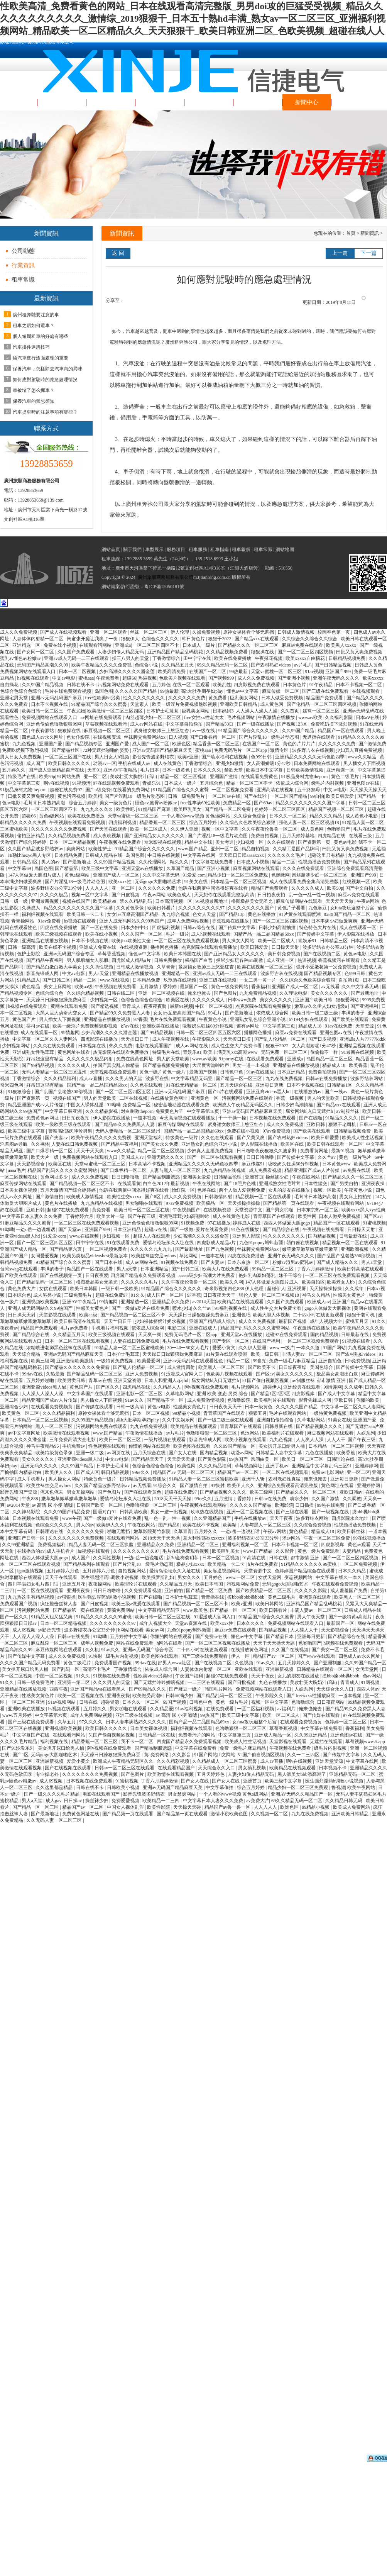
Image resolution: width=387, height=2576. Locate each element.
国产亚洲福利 (364, 1006)
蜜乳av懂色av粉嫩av (21, 658)
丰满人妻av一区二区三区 (307, 1354)
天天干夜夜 (282, 1518)
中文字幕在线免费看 (212, 862)
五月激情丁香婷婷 (159, 986)
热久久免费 (121, 1045)
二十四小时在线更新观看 (319, 1315)
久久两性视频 (99, 967)
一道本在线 (213, 1255)
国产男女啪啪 (279, 1210)
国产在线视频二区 (322, 953)
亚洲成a (123, 645)
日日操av (73, 1800)
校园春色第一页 (334, 632)
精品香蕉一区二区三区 (216, 743)
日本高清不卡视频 (147, 1164)
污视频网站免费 (243, 1584)
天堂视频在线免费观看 (113, 1072)
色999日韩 (262, 757)
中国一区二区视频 (214, 1006)
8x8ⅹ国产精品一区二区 (348, 914)
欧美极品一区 (210, 1203)
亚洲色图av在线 (363, 783)
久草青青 (166, 967)
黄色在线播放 (262, 914)
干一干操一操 (232, 1118)
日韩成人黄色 (369, 665)
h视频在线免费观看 (28, 1006)
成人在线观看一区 (358, 927)
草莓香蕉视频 (112, 953)
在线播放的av (308, 1091)
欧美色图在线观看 (192, 1446)
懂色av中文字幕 (243, 691)
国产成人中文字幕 (337, 1393)
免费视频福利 (52, 1544)
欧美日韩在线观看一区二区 (335, 1144)
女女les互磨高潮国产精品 (133, 914)
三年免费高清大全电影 (73, 1439)
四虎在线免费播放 (59, 927)
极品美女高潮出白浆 (337, 1374)
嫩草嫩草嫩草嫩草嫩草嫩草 (310, 1249)
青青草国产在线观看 (274, 1216)
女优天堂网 (270, 1577)
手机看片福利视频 (110, 1328)
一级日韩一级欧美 (120, 1288)
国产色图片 (225, 993)
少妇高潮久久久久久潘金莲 (127, 671)
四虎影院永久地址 (350, 1518)
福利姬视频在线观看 (43, 914)
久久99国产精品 (298, 730)
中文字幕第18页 (203, 1111)
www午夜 (71, 1518)
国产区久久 (108, 1387)
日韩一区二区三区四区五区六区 (209, 1032)
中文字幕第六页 (51, 1715)
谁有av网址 (248, 1026)
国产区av (372, 1216)
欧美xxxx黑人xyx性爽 (363, 1210)
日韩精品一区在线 (157, 1735)
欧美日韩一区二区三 (43, 711)
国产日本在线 (109, 1262)
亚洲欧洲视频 (355, 1249)
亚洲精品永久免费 (171, 1301)
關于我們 (132, 549)
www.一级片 (281, 1347)
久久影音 (285, 1551)
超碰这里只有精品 (327, 855)
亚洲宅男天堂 (14, 697)
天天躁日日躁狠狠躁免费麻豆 (57, 999)
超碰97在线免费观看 (68, 1210)
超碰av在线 (156, 1229)
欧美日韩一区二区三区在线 (142, 1210)
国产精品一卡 (371, 796)
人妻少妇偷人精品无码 (121, 652)
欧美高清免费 (172, 671)
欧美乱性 (222, 684)
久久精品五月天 (178, 665)
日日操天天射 (285, 947)
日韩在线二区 (121, 993)
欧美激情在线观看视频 (67, 1433)
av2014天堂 (203, 1301)
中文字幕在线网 (199, 855)
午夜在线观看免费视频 (335, 1584)
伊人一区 (241, 1656)
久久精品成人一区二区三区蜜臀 (225, 1761)
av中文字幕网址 (24, 1433)
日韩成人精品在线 (104, 855)
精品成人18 (310, 1026)
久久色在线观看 (147, 1085)
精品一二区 (284, 862)
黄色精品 (31, 986)
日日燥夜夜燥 (293, 1367)
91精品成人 (28, 980)
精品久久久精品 (326, 816)
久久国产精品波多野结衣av (36, 848)
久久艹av (327, 1157)
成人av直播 (91, 1078)
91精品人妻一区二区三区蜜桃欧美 (130, 1347)
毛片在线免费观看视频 (68, 691)
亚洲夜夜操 (374, 1183)
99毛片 (215, 1013)
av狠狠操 (66, 1597)
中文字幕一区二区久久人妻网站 (45, 1039)
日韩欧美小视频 (123, 1787)
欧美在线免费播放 (233, 658)
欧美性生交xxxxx (125, 1196)
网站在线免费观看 (135, 1643)
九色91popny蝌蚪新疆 (261, 1242)
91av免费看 (50, 921)
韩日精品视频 (115, 1472)
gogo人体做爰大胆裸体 (328, 1308)
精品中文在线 (198, 842)
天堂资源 (365, 1026)
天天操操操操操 (244, 1203)
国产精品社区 (66, 750)
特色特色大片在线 (318, 927)
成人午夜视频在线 (171, 1039)
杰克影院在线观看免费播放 (209, 947)
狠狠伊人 (130, 638)
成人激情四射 (181, 1367)
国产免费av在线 (211, 1636)
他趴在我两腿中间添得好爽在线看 (213, 888)
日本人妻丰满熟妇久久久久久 (136, 1722)
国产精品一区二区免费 (228, 809)
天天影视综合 (31, 1164)
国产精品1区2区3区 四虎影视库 (283, 1393)
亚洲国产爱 (51, 743)
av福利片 (287, 1708)
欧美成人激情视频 (85, 1196)
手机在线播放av (250, 1518)
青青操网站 (23, 921)
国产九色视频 (220, 1249)
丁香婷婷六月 (80, 1216)
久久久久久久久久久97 (202, 908)
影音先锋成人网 (43, 973)
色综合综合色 (49, 993)
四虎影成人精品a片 (132, 960)
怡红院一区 (183, 1190)
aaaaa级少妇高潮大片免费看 (208, 1275)
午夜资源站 (43, 730)
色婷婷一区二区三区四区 (280, 809)
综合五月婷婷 (83, 803)
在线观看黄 (129, 1183)
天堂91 (94, 770)
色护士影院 (29, 953)
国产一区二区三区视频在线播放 (218, 1643)
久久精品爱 (161, 1708)
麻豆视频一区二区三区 (107, 730)
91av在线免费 (339, 1026)
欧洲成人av (318, 1301)
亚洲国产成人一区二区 (116, 875)
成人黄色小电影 (362, 816)
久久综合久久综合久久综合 (310, 638)
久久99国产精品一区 (235, 1446)
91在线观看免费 (123, 1242)
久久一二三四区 (304, 1754)
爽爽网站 (76, 848)
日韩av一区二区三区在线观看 (125, 1767)
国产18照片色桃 (240, 1183)
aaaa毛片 (16, 1170)
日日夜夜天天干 (220, 1295)
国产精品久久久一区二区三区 (248, 645)
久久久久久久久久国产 (251, 908)
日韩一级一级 (14, 901)
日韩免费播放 (168, 960)
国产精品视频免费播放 (166, 1065)
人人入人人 (97, 888)
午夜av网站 (154, 894)
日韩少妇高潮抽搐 (278, 927)
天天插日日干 (135, 1039)
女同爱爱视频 (45, 1255)
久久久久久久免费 (187, 697)
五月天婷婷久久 (294, 1662)
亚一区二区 (96, 776)
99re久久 (141, 1472)
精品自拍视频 (256, 848)
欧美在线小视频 (102, 934)
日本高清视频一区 (174, 901)
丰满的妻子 (353, 1013)
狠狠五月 (257, 1413)
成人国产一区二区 (151, 743)
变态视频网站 (298, 1577)
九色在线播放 (319, 1452)
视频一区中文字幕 (220, 829)
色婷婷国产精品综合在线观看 (305, 1571)
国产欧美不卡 (262, 1367)
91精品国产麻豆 (155, 809)
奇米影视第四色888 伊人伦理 (234, 1288)
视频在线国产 (76, 901)
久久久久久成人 (308, 888)
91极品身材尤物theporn (305, 776)
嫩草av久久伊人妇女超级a (321, 1006)
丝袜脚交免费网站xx (145, 737)
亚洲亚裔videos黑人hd (269, 1091)
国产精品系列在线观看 (87, 1564)
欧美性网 (307, 1216)
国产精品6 (169, 1525)
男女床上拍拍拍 (356, 1196)
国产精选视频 (105, 1006)
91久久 (138, 1295)
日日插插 (305, 1505)
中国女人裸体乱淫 (85, 1104)
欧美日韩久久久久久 (69, 763)
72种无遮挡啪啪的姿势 (106, 750)
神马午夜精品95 (43, 1446)
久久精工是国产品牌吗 (296, 848)
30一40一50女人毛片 (188, 1347)
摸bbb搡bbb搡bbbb (246, 1597)
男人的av (51, 862)
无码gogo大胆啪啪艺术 (158, 881)
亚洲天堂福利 (149, 1137)
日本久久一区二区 (288, 816)
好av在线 (130, 1026)
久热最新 (55, 1374)
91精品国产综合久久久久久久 (249, 730)
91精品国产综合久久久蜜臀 (99, 704)
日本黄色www (337, 1164)
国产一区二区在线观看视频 (215, 1157)
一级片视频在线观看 (165, 1439)
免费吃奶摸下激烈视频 (334, 724)
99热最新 (239, 671)
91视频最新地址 (212, 901)
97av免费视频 (276, 1131)
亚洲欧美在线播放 (161, 1026)
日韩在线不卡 (81, 684)
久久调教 (352, 1498)
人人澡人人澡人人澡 (257, 711)
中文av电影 (64, 678)
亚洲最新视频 (45, 901)
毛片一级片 (177, 934)
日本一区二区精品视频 (73, 842)
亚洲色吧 (241, 1315)
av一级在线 (204, 730)
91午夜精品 (321, 684)
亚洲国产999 (338, 671)
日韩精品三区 (334, 940)
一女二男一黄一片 (258, 980)
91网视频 (370, 1682)
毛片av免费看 (75, 1328)
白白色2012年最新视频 (166, 1183)
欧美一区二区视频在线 (81, 1695)
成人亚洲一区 (280, 960)
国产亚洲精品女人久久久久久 (155, 835)
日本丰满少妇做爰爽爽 (334, 921)
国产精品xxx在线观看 (257, 638)
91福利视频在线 (231, 1308)
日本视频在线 (92, 1045)
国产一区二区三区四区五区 (123, 1091)
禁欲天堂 (234, 770)
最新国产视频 (203, 1072)
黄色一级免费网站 (230, 986)
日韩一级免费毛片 (187, 796)
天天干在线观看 (61, 1577)
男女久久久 (189, 1577)
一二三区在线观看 (207, 1682)
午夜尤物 (76, 711)
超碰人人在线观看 (152, 1236)
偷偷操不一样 (324, 1052)
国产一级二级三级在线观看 (226, 1420)
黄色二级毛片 (345, 776)
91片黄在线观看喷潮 (300, 914)
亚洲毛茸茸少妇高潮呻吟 (185, 1216)
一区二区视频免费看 (233, 789)
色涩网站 (250, 1433)
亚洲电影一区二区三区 (140, 1393)
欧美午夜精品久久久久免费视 (102, 665)
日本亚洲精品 (291, 1072)
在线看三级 (361, 835)
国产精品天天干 (148, 1459)
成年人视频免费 (97, 1643)
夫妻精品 (352, 1551)
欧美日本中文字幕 (265, 770)
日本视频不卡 (333, 1767)
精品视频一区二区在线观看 (263, 1196)
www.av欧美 (310, 717)
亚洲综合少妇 (14, 1406)
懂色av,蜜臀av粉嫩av (156, 803)
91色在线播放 (245, 1229)
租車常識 (23, 279)
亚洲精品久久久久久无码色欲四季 (310, 757)
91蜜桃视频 (374, 1223)
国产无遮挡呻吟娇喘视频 (160, 1682)
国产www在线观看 (316, 1656)
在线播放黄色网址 (169, 1098)
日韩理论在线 (341, 1459)
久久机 (92, 1649)
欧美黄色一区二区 (21, 1413)
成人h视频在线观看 (211, 934)
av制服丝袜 (348, 1111)
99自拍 (317, 796)
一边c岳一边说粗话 (36, 1229)
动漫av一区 (104, 763)
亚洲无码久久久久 (166, 1157)
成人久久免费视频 (19, 632)
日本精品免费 (68, 855)
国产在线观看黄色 (143, 1492)
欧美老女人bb (341, 1282)
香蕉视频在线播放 (231, 921)
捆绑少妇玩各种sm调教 (240, 960)
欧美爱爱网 (149, 1360)
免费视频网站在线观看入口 (28, 671)
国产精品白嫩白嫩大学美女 (54, 967)
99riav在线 (33, 1374)
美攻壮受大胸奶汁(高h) (134, 776)
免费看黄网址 (314, 1150)
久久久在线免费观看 (303, 868)
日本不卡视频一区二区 (359, 684)
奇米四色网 (12, 1085)
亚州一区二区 (225, 848)
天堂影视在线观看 (58, 1315)
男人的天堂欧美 (173, 1059)
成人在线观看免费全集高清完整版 (304, 881)
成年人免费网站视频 (188, 921)
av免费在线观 (357, 1170)
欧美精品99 (105, 901)
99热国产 (239, 1459)
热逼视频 (147, 678)
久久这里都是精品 (54, 1787)
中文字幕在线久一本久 (339, 1577)
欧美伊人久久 (59, 1472)
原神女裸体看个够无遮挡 (249, 632)
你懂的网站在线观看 (149, 1446)
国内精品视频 (322, 1236)
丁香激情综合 (166, 658)
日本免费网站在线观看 (317, 763)
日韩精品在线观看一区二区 (325, 1669)
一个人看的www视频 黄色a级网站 (197, 816)
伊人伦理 (180, 632)
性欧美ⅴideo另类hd (153, 1676)
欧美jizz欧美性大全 (132, 940)
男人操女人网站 (238, 940)
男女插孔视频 (252, 1767)
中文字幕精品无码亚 (192, 1078)
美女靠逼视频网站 (222, 1571)
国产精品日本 (280, 1636)
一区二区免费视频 (359, 1564)
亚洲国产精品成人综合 (213, 1321)
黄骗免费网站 (121, 1610)
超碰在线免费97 (66, 789)
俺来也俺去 (200, 993)
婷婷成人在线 (247, 1223)
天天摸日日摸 (237, 1039)
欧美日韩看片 (161, 908)
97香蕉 (140, 1019)
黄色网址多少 (54, 1177)
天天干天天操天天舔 (274, 1643)
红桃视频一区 (356, 881)
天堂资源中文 (249, 1210)
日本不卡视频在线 (50, 704)
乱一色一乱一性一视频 (312, 894)
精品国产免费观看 (325, 697)
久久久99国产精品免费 (67, 1511)
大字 (366, 300)
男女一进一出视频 (251, 1065)
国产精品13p (232, 914)
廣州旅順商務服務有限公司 (165, 577)
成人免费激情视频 (206, 1400)
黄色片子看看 (291, 908)
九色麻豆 (318, 908)
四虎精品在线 (332, 835)
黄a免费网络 (157, 1754)
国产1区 (20, 1754)
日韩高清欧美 (134, 1511)
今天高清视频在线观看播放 (187, 1118)
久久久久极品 (54, 894)
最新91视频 (181, 1006)
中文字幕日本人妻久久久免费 (32, 1216)
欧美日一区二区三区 (120, 1439)
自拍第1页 (349, 980)
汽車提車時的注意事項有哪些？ (45, 412)
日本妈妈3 (223, 711)
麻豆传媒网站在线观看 (299, 901)
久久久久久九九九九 (151, 1249)
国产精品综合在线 (281, 1229)
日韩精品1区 (25, 862)
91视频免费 (193, 1223)
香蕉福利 (260, 986)
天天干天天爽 (90, 1150)
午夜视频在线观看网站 (341, 1203)
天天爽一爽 (150, 1334)
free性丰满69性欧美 (200, 803)
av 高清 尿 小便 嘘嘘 (53, 1505)
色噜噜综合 (302, 1702)
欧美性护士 (100, 848)
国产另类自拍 (344, 1183)
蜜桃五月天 (357, 1321)
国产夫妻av (57, 1137)
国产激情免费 (372, 743)
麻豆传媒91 (254, 1164)
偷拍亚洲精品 (31, 835)
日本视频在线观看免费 (36, 1518)
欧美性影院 (159, 1807)
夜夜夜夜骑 (156, 1006)
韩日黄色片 (194, 638)
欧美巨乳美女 (188, 809)
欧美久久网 (231, 1282)
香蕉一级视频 (290, 1098)
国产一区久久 (14, 1617)
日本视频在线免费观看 (273, 1118)
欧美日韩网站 (269, 1603)
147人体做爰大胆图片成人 (35, 875)
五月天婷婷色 (211, 1774)
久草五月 (67, 1722)
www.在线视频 (115, 980)
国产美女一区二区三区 (335, 1649)
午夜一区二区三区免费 (327, 1538)
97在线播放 (219, 1223)
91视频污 (81, 783)
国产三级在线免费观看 (326, 691)
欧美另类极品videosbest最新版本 (95, 1255)
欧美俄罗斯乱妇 (158, 1577)
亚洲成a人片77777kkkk (362, 1039)
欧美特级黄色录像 (54, 1452)
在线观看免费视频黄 (52, 1406)
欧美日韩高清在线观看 (361, 1269)
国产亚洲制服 (328, 1662)
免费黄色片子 (169, 1111)
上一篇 (340, 253)
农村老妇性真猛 (285, 1479)
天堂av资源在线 (191, 1623)
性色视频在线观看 (107, 1446)
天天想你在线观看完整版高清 (224, 894)
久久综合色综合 (250, 816)
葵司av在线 (38, 1026)
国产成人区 (87, 1472)
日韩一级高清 (22, 947)
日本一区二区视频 (78, 671)
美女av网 (155, 1630)
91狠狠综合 (20, 1091)
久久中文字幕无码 (161, 875)
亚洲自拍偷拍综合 (276, 1420)
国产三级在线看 (292, 1511)
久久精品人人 (167, 1387)
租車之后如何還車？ (33, 325)
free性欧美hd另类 (103, 697)
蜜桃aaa (86, 678)
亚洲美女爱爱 (197, 1177)
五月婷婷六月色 (63, 1571)
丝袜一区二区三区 (149, 632)
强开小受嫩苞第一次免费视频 (326, 967)
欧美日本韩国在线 (183, 953)
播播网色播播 (164, 947)
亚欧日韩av (351, 1492)
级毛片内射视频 (328, 783)
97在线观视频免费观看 (116, 783)
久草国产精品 (180, 868)
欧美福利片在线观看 (275, 1400)
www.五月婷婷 (17, 1715)
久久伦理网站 (153, 862)
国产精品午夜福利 (45, 960)
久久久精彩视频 (173, 1761)
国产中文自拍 (359, 888)
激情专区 (280, 750)
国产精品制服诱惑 (162, 1177)
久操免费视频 (206, 632)
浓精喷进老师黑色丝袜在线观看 (59, 1347)
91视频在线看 (356, 1341)
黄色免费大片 (22, 1288)
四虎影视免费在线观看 (257, 684)
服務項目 (176, 549)
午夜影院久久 (206, 1039)
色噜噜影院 (239, 1400)
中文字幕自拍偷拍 (185, 724)
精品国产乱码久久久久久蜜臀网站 (62, 1170)
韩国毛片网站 (218, 1689)
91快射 (218, 1485)
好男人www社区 (175, 1662)
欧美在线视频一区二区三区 (265, 967)
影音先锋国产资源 (19, 1492)
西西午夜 (58, 1689)
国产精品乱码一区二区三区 (45, 1282)
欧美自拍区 (313, 1282)
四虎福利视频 (122, 822)
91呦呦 (114, 1104)
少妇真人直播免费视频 (359, 750)
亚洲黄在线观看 (315, 1597)
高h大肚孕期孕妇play (203, 691)
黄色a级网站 (52, 816)
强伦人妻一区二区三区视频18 (309, 822)
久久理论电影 (293, 993)
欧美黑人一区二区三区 (222, 1367)
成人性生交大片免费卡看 (237, 1045)
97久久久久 (91, 1722)
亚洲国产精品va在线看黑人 (98, 1689)
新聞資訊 (369, 233)
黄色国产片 (24, 1019)
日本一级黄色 (176, 770)
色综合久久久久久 (161, 638)
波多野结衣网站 (367, 1078)
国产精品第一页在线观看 (289, 1203)
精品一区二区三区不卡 (250, 783)
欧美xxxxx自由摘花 (306, 658)
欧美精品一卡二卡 (227, 1564)
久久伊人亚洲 (185, 829)
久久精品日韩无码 (344, 1800)
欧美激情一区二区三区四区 (115, 711)
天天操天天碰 (187, 1807)
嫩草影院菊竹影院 (153, 1531)
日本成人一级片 (199, 645)
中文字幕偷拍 (220, 1787)
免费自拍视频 (265, 835)
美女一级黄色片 (116, 803)
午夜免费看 (108, 678)
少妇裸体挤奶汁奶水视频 (161, 1321)
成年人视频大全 (326, 1321)
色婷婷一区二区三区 (346, 1722)
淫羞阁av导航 (14, 1144)
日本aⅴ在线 (368, 717)
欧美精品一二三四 (161, 1800)
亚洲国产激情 (224, 776)
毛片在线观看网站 (288, 1413)
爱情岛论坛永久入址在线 (169, 1242)
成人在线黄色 (168, 763)
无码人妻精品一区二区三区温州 (55, 1072)
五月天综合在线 (236, 1085)
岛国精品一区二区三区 (330, 1059)
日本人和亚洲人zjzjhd (166, 1380)
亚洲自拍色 (330, 1360)
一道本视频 (145, 1118)
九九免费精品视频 (258, 993)
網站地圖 (284, 549)
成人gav (53, 1800)
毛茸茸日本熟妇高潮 (45, 803)
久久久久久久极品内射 (90, 1059)
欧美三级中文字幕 (100, 868)
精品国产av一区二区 (238, 1472)
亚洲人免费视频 (142, 1374)
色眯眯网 (280, 875)
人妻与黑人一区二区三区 (176, 1170)
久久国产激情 (325, 1498)
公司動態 (23, 251)
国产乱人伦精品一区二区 (280, 1039)
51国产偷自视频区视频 (266, 1380)
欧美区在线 (178, 999)
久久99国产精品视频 (43, 684)
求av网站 (291, 1538)
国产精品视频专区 (84, 743)
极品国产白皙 (199, 960)
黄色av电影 (345, 842)
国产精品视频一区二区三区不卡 (82, 1183)
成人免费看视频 (265, 1170)
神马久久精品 (316, 1295)
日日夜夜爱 (96, 1275)
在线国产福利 (266, 1341)
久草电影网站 (180, 1393)
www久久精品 (362, 757)
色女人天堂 (205, 914)
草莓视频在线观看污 (106, 724)
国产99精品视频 (157, 1032)
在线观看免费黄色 (260, 776)
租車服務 (198, 549)
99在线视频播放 (369, 1538)
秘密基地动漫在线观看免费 (182, 1104)
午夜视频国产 (186, 1210)
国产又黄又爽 (251, 1137)
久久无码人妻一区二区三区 (54, 1820)
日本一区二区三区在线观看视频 (78, 1341)
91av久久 (135, 1400)
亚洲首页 (254, 1177)
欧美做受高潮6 (148, 1695)
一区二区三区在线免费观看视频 (187, 940)
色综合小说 (147, 665)
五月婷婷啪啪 (40, 1380)
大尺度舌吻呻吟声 (211, 1065)
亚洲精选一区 (26, 645)
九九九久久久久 (97, 809)
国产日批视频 (242, 1682)
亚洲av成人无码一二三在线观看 (77, 658)
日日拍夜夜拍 (271, 894)
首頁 (350, 233)
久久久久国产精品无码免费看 (30, 1662)
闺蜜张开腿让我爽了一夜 (93, 638)
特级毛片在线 (22, 776)
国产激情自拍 (49, 1196)
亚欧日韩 (316, 1124)
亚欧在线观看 (249, 1669)
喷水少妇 (181, 1308)
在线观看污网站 (96, 645)
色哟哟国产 (339, 829)
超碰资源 (110, 1702)
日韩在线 (279, 1557)
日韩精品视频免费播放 (143, 1479)
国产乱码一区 (66, 1669)
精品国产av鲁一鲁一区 (228, 1807)
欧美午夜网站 (361, 1787)
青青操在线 (213, 1597)
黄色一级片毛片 (355, 1157)
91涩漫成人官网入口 (182, 1374)
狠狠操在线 (263, 652)
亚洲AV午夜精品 (121, 770)
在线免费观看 (220, 1708)
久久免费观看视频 (143, 1590)
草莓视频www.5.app (365, 1741)
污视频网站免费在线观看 (124, 684)
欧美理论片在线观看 (136, 1584)
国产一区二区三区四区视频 (305, 652)
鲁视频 (338, 1787)
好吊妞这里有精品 (45, 1059)
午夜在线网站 (306, 1177)
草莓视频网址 (249, 1466)
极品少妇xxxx (190, 1564)
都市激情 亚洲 (332, 1380)
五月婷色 (161, 684)
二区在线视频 (134, 1098)
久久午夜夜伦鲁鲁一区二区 (270, 829)
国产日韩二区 (56, 980)
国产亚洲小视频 (294, 678)
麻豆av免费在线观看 (303, 645)
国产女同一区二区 (36, 652)
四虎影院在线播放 (100, 1039)
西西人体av (368, 1689)
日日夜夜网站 (331, 1702)
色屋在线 (207, 1190)
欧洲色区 (181, 743)
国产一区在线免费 (100, 927)
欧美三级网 (42, 1360)
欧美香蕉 (358, 1065)
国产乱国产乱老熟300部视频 (63, 1091)
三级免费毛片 (78, 1295)
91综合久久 (165, 1485)
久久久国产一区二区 (142, 934)
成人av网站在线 (146, 724)
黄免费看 (218, 697)
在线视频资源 (107, 737)
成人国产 (36, 763)
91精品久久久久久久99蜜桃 (309, 1564)
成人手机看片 (31, 1479)
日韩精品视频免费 (347, 658)
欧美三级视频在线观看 (59, 934)
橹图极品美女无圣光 (252, 901)
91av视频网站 (62, 1702)
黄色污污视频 (71, 796)
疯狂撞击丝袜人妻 (59, 1603)
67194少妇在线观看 (309, 1019)
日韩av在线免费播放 (327, 1078)
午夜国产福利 (189, 1676)
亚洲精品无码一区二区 (353, 1774)
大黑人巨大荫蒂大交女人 (61, 1013)
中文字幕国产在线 (31, 1735)
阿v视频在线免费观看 (207, 1387)
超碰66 (129, 678)
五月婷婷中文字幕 (129, 1636)
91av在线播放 (260, 1072)
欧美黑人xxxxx (341, 645)
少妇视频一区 (250, 842)
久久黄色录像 (130, 908)
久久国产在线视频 (290, 1649)
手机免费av (74, 1446)
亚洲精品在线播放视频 (45, 940)
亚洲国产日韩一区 (27, 1538)
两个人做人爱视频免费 (242, 1190)
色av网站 (372, 1676)
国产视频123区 (292, 724)
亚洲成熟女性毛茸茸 (33, 1052)
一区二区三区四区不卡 (156, 645)
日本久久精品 (352, 1571)
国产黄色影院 (212, 1459)
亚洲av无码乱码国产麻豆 (57, 697)
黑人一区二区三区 (54, 1426)
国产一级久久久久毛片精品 (52, 1794)
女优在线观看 (53, 1288)
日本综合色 (19, 1295)
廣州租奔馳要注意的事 (36, 314)
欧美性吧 (126, 809)
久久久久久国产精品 (136, 691)
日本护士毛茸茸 (163, 711)
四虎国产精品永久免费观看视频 (143, 1275)
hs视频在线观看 (33, 678)
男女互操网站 (81, 1492)
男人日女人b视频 (112, 757)
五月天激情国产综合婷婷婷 (68, 1190)
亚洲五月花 (74, 1584)
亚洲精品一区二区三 (198, 1544)
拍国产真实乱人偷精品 (116, 1065)
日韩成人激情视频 (296, 632)
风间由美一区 (265, 1459)
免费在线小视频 (60, 645)
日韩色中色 (232, 1072)
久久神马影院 (26, 1511)
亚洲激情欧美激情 (75, 1360)
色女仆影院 (78, 737)
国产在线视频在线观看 (68, 1767)
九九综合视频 (176, 914)
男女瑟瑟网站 (182, 1794)
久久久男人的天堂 (124, 1078)
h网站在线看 (131, 1630)
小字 (378, 300)
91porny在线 (232, 1059)
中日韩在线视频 (164, 855)
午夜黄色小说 (213, 1019)
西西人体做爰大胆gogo (287, 1223)
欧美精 (95, 796)
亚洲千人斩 (254, 1479)
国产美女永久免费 (160, 1144)
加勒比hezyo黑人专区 (30, 855)
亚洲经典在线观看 (302, 1387)
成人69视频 (23, 1630)
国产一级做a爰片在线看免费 (199, 1229)
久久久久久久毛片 (286, 855)
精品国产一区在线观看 (341, 730)
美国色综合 (322, 1367)
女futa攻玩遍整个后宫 (353, 908)
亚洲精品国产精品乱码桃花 (175, 652)
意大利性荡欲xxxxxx (204, 1538)
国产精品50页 (220, 724)
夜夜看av (9, 1328)
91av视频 (314, 671)
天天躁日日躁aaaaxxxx (242, 855)
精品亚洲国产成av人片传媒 (36, 1104)
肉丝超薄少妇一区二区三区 (153, 717)
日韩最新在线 (353, 1236)
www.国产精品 (193, 848)
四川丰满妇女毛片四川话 (34, 1584)
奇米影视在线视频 (163, 842)
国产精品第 (67, 868)
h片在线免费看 (263, 1564)
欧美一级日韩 (265, 1354)
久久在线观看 (281, 842)
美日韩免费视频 (284, 953)
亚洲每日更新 (269, 1085)
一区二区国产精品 (289, 796)
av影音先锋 (50, 1630)
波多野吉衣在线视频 (313, 750)
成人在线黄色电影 (232, 1216)
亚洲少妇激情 (230, 763)
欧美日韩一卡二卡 (86, 914)
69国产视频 (175, 1702)
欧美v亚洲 (188, 757)
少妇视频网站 (16, 1045)
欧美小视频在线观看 (246, 1439)
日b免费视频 (357, 1360)
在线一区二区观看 (191, 684)
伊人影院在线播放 (356, 934)
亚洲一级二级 (90, 1452)
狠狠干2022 (220, 638)
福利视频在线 (54, 1741)
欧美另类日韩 (71, 1380)
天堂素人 (140, 704)
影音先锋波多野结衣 (153, 757)
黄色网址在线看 (74, 1052)
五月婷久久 (14, 770)
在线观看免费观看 (266, 1059)
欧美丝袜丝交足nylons (154, 1255)
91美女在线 (196, 881)
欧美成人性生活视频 (363, 1137)
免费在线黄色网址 (135, 1059)
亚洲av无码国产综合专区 (69, 953)
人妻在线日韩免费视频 (75, 1144)
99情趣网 (70, 1032)
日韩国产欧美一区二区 (100, 1505)
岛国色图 (104, 691)
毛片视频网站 (241, 717)
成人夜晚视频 (107, 835)
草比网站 (189, 1255)
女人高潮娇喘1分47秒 (269, 763)
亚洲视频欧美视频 (41, 1301)
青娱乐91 (152, 783)
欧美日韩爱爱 (340, 796)
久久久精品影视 (102, 1111)
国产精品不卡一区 (166, 1400)
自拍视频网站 (132, 1571)
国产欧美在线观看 (350, 1019)
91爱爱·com (194, 875)
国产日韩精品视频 (333, 665)
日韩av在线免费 (270, 1498)
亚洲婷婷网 (366, 1466)
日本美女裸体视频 (19, 1190)
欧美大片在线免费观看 (226, 1269)
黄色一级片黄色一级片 (163, 1072)
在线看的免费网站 (132, 789)
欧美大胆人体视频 (272, 1315)
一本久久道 (308, 1347)
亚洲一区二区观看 (109, 632)
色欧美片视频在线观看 (182, 678)
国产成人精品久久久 (337, 1262)
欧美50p (47, 776)
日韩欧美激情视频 (305, 770)
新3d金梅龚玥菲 (183, 1557)
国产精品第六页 (66, 1249)
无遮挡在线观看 (319, 737)
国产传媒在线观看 (95, 1406)
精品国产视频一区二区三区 (336, 809)
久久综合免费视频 (313, 1525)
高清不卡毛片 (97, 1669)
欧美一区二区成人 (149, 829)
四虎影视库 (333, 1544)
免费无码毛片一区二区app (241, 750)
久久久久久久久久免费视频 (59, 829)
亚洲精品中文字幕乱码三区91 (322, 1466)
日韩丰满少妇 (180, 1695)
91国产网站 (334, 1347)
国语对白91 (105, 1511)
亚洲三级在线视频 (218, 980)
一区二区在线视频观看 (285, 1472)
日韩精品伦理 (228, 1177)
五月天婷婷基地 (299, 835)
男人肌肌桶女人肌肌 (88, 960)
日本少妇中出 (135, 927)
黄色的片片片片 (299, 743)
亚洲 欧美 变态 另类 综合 (223, 1393)
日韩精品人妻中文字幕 (279, 1452)
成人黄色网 (272, 704)
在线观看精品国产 (177, 1767)
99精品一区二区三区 (273, 1269)
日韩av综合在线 (199, 927)
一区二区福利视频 (256, 1708)
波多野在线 (157, 1078)
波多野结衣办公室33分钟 (57, 888)
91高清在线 (254, 1557)
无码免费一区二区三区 (284, 1052)
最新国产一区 (194, 986)
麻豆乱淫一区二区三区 (54, 1643)
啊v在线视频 (57, 783)
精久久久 (179, 862)
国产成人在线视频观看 (64, 632)
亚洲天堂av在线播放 (143, 868)
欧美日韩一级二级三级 (315, 1013)
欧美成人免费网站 (352, 1807)
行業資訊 (23, 265)
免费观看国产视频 (19, 1603)
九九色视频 (24, 743)
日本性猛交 (316, 1183)
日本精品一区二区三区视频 (239, 881)
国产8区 (153, 1196)
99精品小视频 (186, 1413)
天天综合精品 (26, 1354)
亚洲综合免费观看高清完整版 (288, 1485)
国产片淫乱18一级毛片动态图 (269, 737)
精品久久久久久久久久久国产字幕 (310, 803)
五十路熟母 (309, 789)
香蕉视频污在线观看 (339, 960)
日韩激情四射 (218, 1196)
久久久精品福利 (60, 1078)
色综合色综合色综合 (21, 691)
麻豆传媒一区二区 (281, 691)
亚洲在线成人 (203, 1328)
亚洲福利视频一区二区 (245, 1544)
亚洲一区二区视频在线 (162, 993)
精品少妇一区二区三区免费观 (238, 875)
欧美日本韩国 (84, 1288)
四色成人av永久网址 (43, 737)
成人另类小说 (47, 1295)
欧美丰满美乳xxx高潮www (231, 1052)
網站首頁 (110, 549)
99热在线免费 (331, 1505)
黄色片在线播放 (61, 1203)
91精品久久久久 (342, 1118)
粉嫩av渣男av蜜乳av (293, 1262)
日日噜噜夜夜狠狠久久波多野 (267, 1150)
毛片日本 (150, 770)
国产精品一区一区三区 (239, 1078)
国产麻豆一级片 (186, 1689)
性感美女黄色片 (350, 1295)
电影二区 (177, 1328)
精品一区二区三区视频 (184, 776)
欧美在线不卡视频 (58, 947)
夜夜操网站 (100, 1584)
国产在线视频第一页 (61, 1275)
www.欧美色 (195, 1610)
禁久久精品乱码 (136, 901)
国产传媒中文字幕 (237, 927)
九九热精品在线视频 (225, 1170)
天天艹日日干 (118, 1321)
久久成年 (355, 1288)
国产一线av (336, 1091)
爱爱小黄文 (224, 1347)
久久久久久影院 (311, 1590)
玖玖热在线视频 (180, 980)
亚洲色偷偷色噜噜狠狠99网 (54, 724)
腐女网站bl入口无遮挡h (310, 1111)
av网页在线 (119, 1452)
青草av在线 (99, 1380)
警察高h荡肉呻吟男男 (70, 1131)
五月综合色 (212, 783)
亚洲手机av (277, 1466)
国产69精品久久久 (148, 1689)
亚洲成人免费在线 (98, 947)
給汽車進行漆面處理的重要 (40, 358)
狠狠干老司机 (342, 1124)
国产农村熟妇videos (271, 665)
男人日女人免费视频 (21, 757)
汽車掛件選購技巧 (31, 347)
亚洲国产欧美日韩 (314, 999)
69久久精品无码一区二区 (223, 665)
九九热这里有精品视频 (31, 1597)
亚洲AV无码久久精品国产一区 (302, 1794)
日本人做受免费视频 (282, 697)
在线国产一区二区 (208, 671)
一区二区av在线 (224, 796)
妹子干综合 (291, 1275)
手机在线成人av (134, 763)
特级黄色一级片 (182, 1137)
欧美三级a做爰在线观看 (136, 1603)
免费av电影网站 (328, 1472)
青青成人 (132, 1006)
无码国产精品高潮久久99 (43, 665)
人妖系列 (366, 1433)
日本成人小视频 (253, 862)
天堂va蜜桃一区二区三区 (277, 671)
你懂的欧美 (368, 1400)
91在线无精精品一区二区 (192, 1085)
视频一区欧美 (327, 1190)
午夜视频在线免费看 (120, 842)
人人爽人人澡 (310, 1439)
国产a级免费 (97, 789)
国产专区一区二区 (231, 1341)
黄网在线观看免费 (70, 1006)
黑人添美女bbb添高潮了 (302, 1774)
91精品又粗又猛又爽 (52, 1617)
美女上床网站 (58, 986)
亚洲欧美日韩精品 (239, 704)
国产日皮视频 (126, 894)
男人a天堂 (99, 973)
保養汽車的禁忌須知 (33, 401)
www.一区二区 (240, 1577)
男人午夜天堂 (311, 1617)
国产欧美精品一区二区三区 (264, 1590)
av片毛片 (303, 665)
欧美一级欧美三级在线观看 (63, 1124)
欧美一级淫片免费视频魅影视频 (185, 704)
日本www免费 (242, 999)
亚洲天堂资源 (127, 1380)
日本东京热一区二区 (318, 1210)
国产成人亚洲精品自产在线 (57, 770)
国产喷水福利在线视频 (225, 757)
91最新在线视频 (358, 1052)
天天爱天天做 (340, 901)
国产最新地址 (77, 862)
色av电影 (11, 803)
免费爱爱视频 (126, 1800)
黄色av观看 (359, 1544)
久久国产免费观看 (76, 652)
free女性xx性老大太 (204, 717)
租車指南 (219, 549)
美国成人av (133, 1157)
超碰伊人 (276, 1288)
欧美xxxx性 (120, 881)
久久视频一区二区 (270, 1813)
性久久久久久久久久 (144, 697)
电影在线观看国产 (154, 1045)
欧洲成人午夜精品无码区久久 (243, 1104)
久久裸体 (40, 1144)
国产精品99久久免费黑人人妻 (120, 1013)
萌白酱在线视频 (303, 1242)
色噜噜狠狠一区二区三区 (212, 1433)
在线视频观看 (366, 691)
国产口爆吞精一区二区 (213, 737)
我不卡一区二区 (137, 1741)
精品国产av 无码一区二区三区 (184, 1472)
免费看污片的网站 (197, 1735)
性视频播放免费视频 (319, 862)
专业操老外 (47, 1774)
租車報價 (241, 549)
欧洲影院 (284, 1505)
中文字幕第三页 (24, 783)
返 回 (118, 253)
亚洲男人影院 (246, 1236)
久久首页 (290, 711)
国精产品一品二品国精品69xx (264, 934)
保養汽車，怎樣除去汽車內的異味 (47, 368)
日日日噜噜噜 (260, 1157)
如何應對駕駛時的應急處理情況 (45, 379)
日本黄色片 (295, 684)
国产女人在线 (183, 1452)
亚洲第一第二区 (74, 1682)
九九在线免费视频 (284, 1078)
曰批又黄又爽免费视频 (360, 652)
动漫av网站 (242, 1452)
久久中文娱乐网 (179, 1420)
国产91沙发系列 (18, 1748)
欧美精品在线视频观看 (241, 1301)
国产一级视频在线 (331, 1511)
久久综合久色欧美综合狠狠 (248, 822)
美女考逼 (224, 842)
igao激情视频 (31, 1571)
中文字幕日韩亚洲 (64, 1111)
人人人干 (336, 1439)
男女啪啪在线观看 (144, 1203)
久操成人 (31, 908)
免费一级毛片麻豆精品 (292, 1360)
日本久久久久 (207, 770)
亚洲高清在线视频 (276, 789)
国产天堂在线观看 (109, 829)
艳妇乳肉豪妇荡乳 (257, 1275)
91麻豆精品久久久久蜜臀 (26, 1223)
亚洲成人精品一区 (273, 1735)
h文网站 (227, 1754)
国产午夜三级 (142, 1216)
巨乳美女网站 (244, 697)
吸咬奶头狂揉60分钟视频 (209, 1026)
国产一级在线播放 (256, 724)
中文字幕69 (20, 868)
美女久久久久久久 (330, 993)
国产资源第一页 (314, 842)
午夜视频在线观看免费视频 (77, 822)
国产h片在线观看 (226, 1091)
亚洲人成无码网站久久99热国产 (132, 921)
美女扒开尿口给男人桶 (282, 1446)
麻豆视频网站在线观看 (257, 868)
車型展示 (154, 549)
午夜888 (30, 1498)
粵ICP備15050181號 (164, 586)
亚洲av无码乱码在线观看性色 (193, 1360)
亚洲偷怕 (174, 1590)
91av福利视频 (189, 1708)
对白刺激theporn (137, 1111)
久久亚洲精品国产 (213, 1518)
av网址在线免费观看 (102, 717)
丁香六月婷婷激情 (316, 1269)
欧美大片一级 (45, 1157)
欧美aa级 (83, 986)
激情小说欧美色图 (230, 1813)
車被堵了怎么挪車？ (33, 390)
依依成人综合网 (292, 783)
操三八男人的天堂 (131, 658)
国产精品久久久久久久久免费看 (78, 1367)
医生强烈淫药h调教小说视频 (110, 1577)
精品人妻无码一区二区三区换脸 (102, 1544)
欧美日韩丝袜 (351, 1531)
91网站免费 (69, 776)
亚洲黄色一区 (205, 1098)
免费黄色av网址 (42, 1118)
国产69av (263, 803)
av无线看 (330, 986)
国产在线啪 (255, 796)
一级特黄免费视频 (115, 1360)
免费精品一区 (237, 803)
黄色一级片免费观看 (318, 1551)
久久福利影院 (339, 717)
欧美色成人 (179, 894)
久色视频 (244, 1662)
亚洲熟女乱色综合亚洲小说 (258, 1019)
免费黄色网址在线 (81, 1813)
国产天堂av (70, 1229)
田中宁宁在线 (197, 658)
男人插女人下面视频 (364, 763)
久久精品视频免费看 (227, 652)
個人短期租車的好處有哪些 (40, 336)
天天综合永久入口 (335, 1689)
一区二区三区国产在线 (68, 757)
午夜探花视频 (269, 658)
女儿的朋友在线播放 (289, 1190)
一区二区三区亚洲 (27, 1702)
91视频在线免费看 (180, 1262)
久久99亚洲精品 (18, 1544)
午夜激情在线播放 (277, 717)
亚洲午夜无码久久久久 (336, 678)
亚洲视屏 (297, 1288)
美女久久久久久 (276, 999)
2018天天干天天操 (173, 1498)
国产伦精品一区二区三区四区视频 (322, 704)
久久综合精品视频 (86, 993)
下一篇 (368, 253)
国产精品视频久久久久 (319, 1426)
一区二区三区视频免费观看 (311, 1341)
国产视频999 (221, 678)
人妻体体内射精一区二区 (38, 638)
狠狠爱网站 (348, 999)
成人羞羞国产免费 (349, 1590)
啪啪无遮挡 (119, 1531)
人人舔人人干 (304, 1630)
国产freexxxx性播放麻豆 (311, 1695)
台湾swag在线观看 (19, 1269)
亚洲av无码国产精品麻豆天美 (162, 750)
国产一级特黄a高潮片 (350, 1617)
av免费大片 (257, 1800)
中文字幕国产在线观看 (90, 1393)
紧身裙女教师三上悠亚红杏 (162, 730)
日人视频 (178, 737)
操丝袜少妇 (277, 1177)
